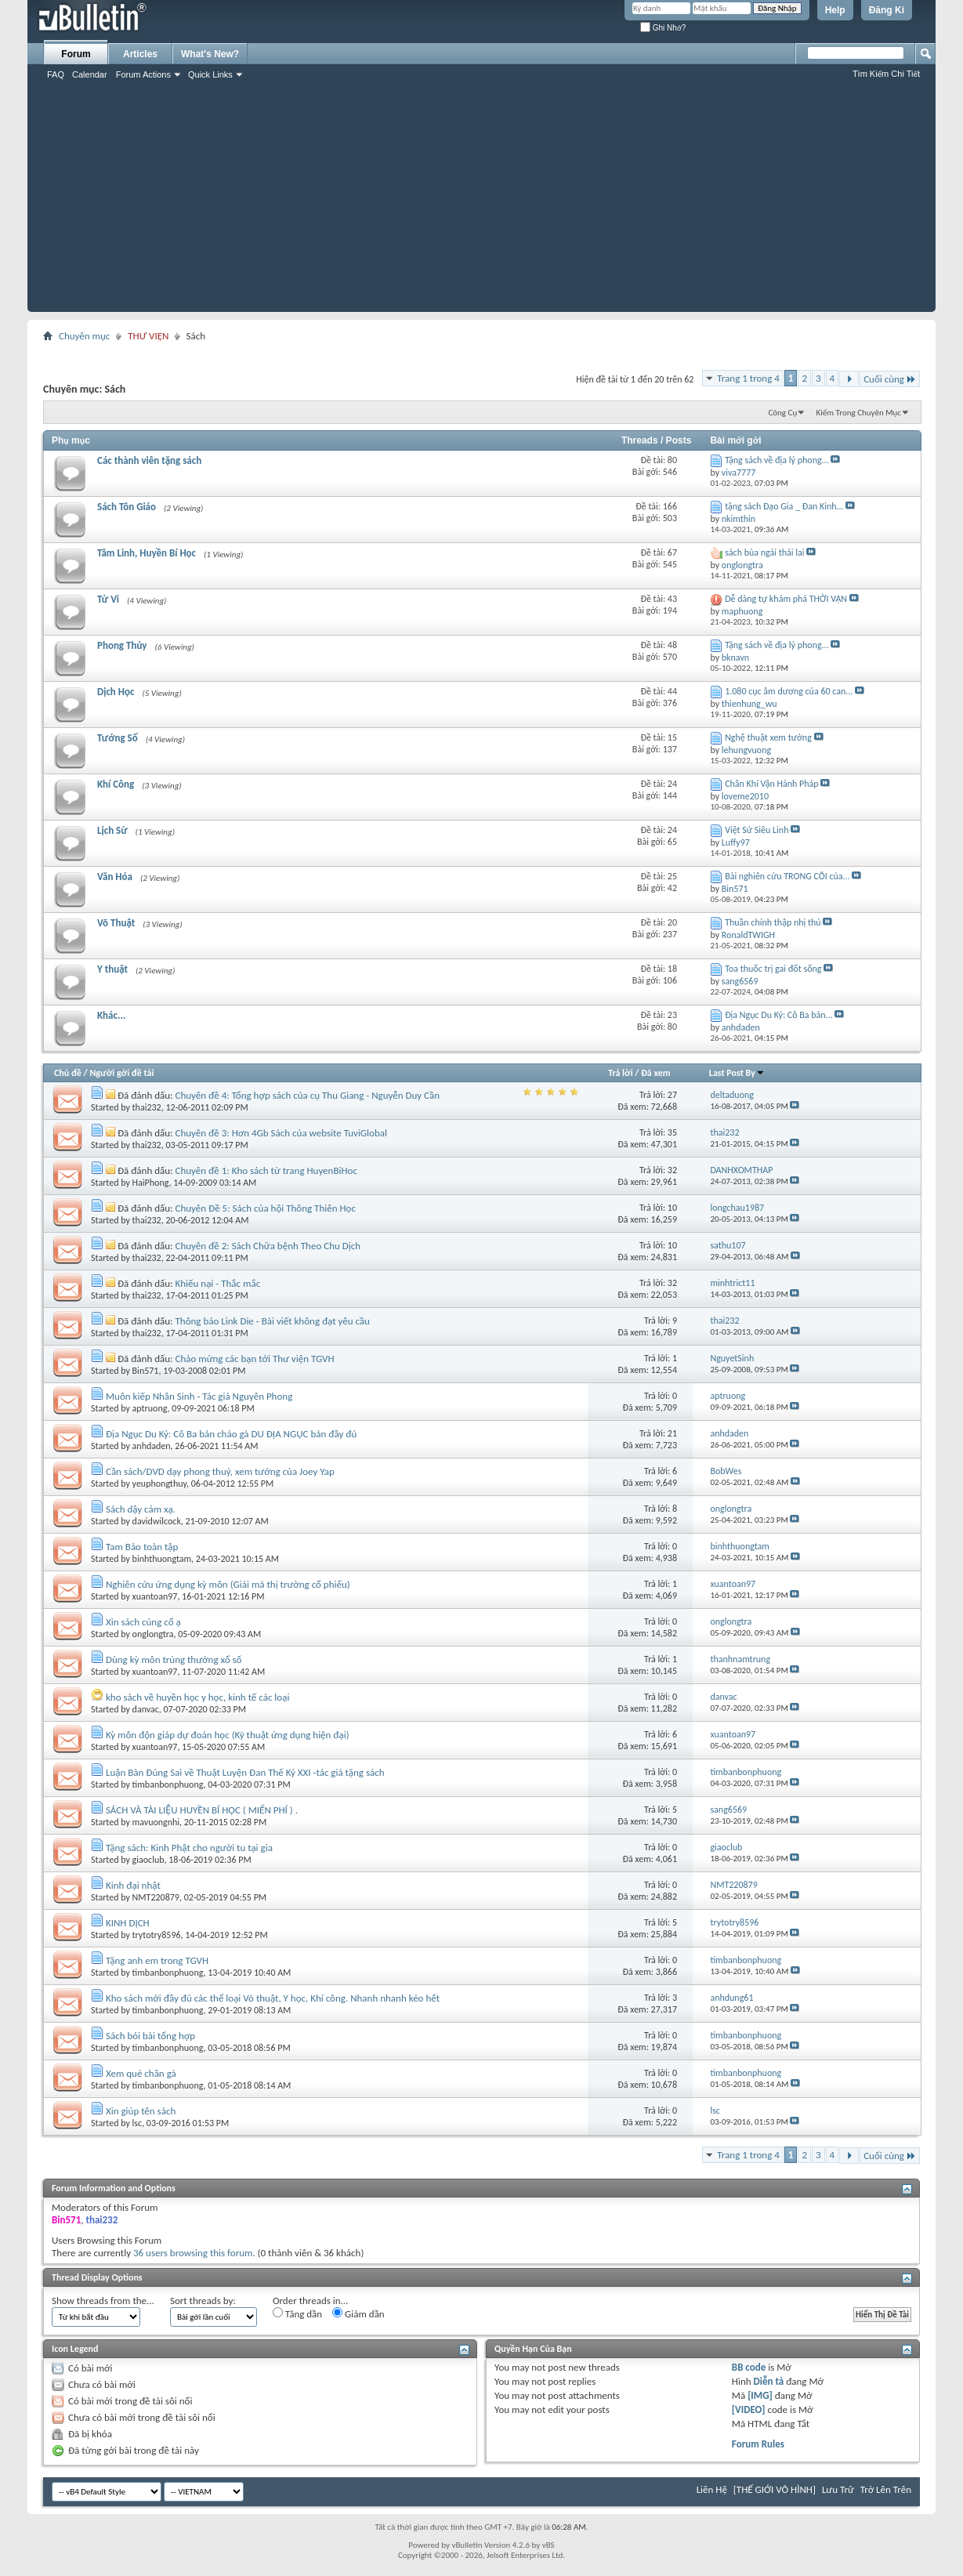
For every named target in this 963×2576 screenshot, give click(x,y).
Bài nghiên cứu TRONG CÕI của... (787, 876)
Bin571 (145, 1370)
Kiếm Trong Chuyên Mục (858, 413)
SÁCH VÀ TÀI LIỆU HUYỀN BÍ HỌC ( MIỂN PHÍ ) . (202, 1810)
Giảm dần (358, 2313)
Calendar (89, 74)
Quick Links (210, 74)
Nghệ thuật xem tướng (768, 737)
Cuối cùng (889, 379)
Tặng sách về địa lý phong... (777, 460)
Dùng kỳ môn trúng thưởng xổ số (174, 1659)
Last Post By (737, 1072)
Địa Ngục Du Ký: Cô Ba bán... (779, 1014)
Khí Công (115, 784)
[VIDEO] (749, 2409)
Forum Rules (758, 2444)
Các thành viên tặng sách (149, 460)
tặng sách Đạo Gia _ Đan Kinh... (784, 506)
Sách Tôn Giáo (126, 507)
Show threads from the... (103, 2300)
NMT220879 (155, 1897)
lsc (137, 2123)
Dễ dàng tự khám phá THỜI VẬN (786, 598)
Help (835, 10)
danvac (145, 1709)
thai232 (146, 1107)
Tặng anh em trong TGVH (157, 1960)
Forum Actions (143, 74)
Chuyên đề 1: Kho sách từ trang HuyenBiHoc (266, 1170)
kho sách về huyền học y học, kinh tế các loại (197, 1697)
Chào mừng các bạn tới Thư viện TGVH (255, 1358)
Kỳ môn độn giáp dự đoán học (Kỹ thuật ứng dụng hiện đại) (227, 1735)
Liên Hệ (712, 2489)
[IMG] (760, 2395)
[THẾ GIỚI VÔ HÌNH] (774, 2489)
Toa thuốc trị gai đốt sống (773, 968)
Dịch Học (115, 691)
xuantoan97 (155, 1596)
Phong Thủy (122, 645)
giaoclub (148, 1859)
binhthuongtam (162, 1558)
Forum (75, 54)
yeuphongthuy (159, 1483)
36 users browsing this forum (192, 2253)
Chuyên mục (84, 336)
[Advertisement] (481, 202)
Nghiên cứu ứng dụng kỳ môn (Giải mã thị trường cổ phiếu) (228, 1584)
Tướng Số (117, 738)
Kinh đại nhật (133, 1885)
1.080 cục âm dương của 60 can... (789, 691)
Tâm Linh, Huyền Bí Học (146, 553)
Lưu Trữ (838, 2489)
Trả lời (620, 1072)
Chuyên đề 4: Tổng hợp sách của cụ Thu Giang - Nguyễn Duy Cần (308, 1095)
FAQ (55, 74)
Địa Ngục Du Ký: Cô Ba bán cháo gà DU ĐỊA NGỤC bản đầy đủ (231, 1434)
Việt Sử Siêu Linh (756, 829)
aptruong (150, 1408)
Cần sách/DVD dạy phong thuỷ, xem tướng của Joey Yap (220, 1471)
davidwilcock (156, 1521)
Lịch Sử (112, 830)
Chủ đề (67, 1072)
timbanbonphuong (168, 1784)
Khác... (111, 1015)
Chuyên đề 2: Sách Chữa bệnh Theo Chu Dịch (268, 1246)
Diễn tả (770, 2381)
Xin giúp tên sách (141, 2111)
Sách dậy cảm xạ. (141, 1509)
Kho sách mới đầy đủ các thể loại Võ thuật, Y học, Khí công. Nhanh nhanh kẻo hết (273, 1998)
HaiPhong (150, 1182)
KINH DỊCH (128, 1923)
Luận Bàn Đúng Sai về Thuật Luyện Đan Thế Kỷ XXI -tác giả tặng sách (245, 1772)
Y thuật (112, 969)
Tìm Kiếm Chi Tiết (886, 73)
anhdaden (151, 1445)
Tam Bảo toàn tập (142, 1546)
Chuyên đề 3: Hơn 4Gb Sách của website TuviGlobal (281, 1133)
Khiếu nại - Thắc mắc (218, 1283)
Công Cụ (782, 413)
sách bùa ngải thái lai (764, 552)
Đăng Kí (886, 10)
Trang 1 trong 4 (748, 378)
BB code (749, 2367)
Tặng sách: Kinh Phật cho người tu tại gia (189, 1847)
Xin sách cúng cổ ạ (143, 1622)
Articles (140, 54)
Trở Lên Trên (885, 2489)
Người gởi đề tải (121, 1072)
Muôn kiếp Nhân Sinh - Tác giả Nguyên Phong (199, 1396)
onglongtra (153, 1634)
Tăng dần (297, 2313)
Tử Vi (108, 599)
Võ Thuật (116, 923)
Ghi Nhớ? (663, 28)
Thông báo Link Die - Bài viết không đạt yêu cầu (273, 1321)
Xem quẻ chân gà (141, 2073)
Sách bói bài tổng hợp (150, 2036)
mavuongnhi (156, 1822)
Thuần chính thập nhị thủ (772, 922)
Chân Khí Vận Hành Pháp (771, 783)
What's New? (210, 54)
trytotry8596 (156, 1934)
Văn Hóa (114, 876)
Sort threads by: (203, 2300)
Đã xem (655, 1072)
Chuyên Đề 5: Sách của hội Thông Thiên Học (266, 1208)
